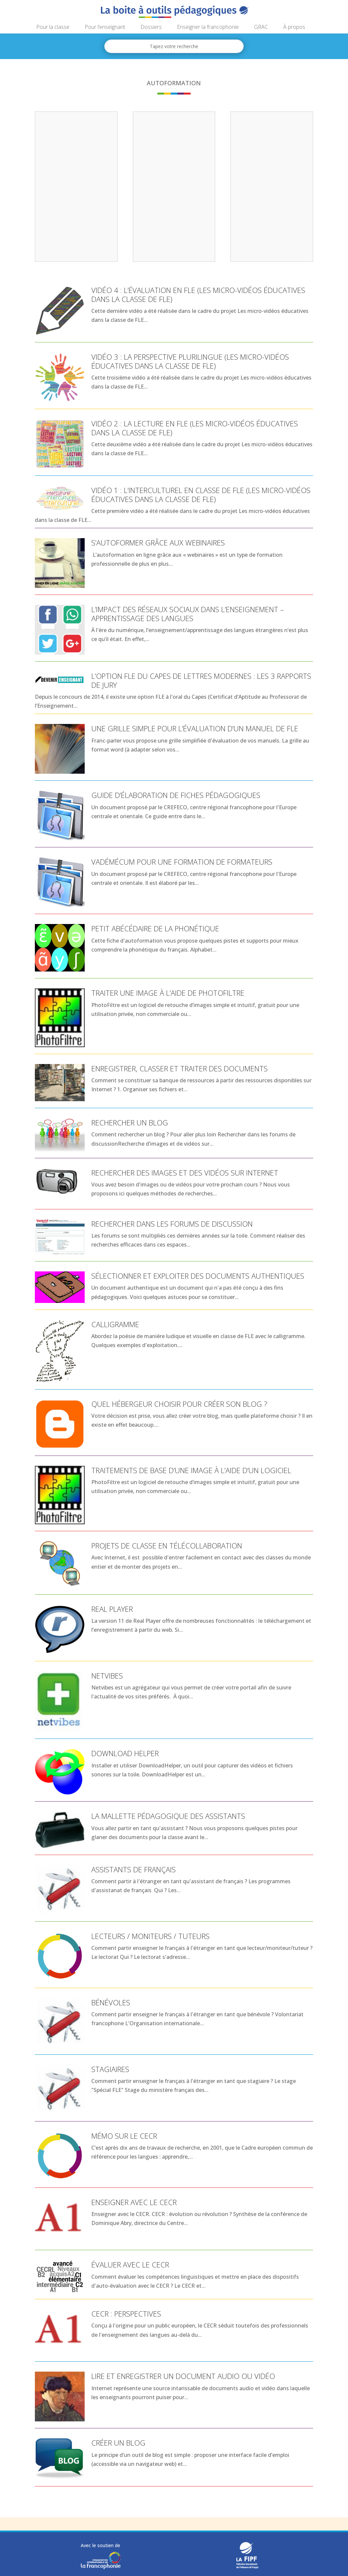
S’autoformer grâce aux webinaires (158, 542)
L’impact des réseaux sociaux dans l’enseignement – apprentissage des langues (187, 613)
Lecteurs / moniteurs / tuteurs (150, 1936)
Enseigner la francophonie (208, 28)
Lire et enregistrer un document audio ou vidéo (183, 2376)
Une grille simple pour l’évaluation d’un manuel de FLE (194, 728)
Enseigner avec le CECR (134, 2202)
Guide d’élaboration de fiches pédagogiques (175, 795)
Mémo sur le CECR (124, 2136)
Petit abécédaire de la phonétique (155, 928)
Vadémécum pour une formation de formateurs (181, 862)
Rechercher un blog (129, 1122)
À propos (294, 28)
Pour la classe (52, 28)
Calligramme (115, 1324)
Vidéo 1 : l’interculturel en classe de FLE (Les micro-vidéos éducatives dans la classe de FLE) (200, 494)
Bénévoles (110, 2002)
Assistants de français (133, 1869)
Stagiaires (110, 2069)
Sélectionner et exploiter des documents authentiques (197, 1276)
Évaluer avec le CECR (130, 2264)
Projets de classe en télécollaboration (166, 1545)
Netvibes (107, 1676)
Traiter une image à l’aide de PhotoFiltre (167, 993)
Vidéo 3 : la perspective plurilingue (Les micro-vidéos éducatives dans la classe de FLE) (190, 361)
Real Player (112, 1609)
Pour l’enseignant (105, 28)
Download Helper (125, 1753)
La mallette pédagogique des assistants (168, 1816)
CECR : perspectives (126, 2314)
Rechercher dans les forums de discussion (172, 1224)
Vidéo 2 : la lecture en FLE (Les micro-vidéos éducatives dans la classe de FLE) (194, 427)
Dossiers (151, 28)
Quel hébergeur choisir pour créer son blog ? (179, 1404)
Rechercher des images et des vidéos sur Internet (184, 1173)
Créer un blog (118, 2443)
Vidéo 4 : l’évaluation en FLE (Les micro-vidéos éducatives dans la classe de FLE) (198, 294)
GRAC (261, 28)
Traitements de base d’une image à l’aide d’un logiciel (191, 1470)
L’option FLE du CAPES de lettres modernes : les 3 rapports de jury (201, 680)
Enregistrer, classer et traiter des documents (179, 1068)
